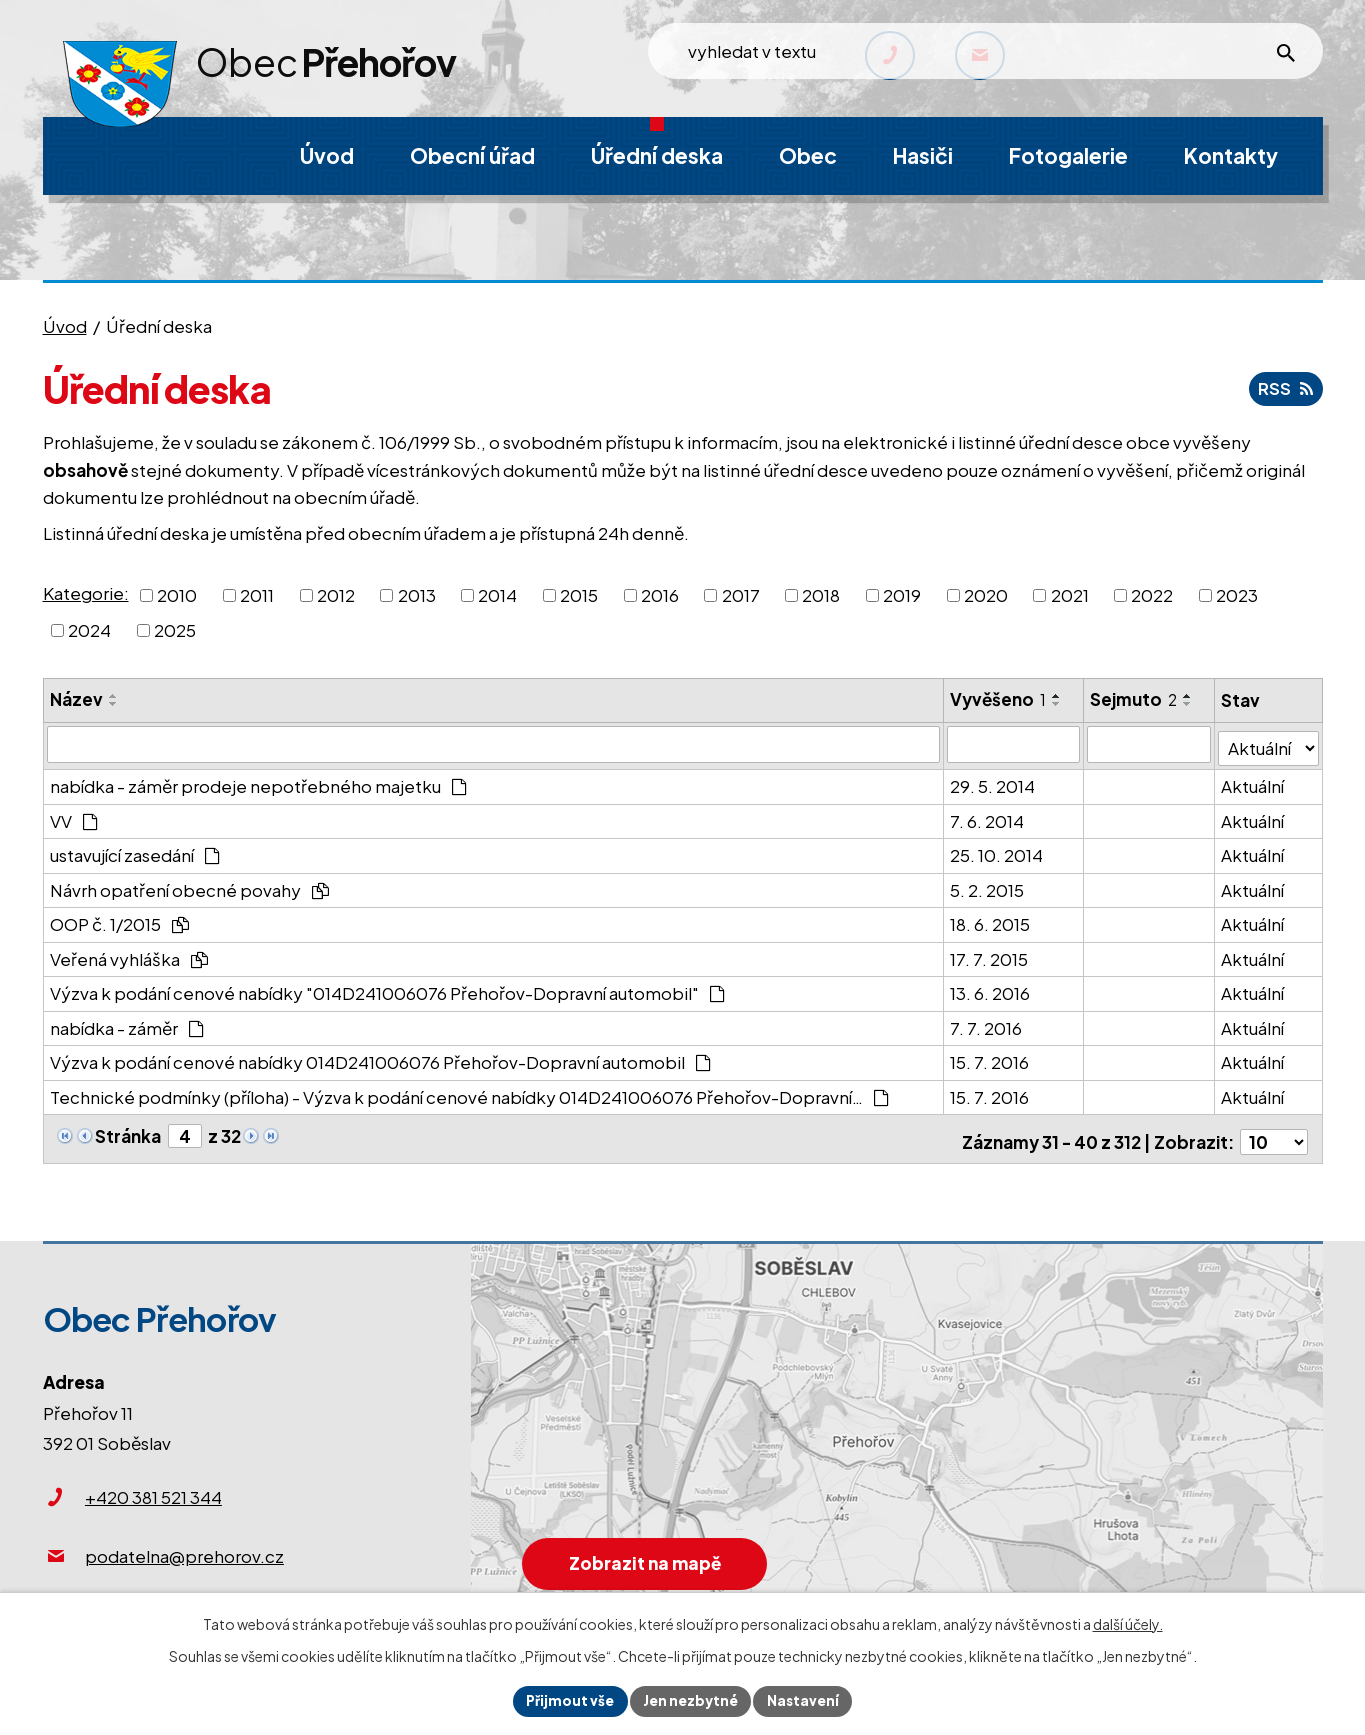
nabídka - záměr (127, 1023)
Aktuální (1253, 782)
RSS (1285, 388)
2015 (579, 594)
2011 (257, 594)
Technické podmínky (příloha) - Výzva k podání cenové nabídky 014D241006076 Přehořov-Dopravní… (470, 1092)
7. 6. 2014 (988, 816)
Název (76, 699)
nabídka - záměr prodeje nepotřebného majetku (259, 782)
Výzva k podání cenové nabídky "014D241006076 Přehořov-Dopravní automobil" (388, 989)
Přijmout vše (567, 1700)
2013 (417, 594)
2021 (1070, 594)
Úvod (65, 326)
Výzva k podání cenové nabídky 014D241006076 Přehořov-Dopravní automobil (381, 1058)
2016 (660, 594)
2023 (1237, 594)
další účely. (1128, 1622)
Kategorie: (86, 593)
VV (74, 816)
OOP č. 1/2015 (120, 920)
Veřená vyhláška (129, 954)
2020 (986, 594)
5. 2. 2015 (988, 885)
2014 (497, 594)
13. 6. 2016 (991, 989)
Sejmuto (1134, 699)
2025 (175, 630)
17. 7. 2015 (990, 954)
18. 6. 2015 (991, 920)
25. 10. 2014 (997, 851)
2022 (1152, 594)
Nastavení (806, 1700)
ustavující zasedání (135, 851)
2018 (821, 594)
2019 (902, 594)
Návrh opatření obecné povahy (190, 885)
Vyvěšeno (999, 699)
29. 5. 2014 (993, 782)
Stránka (128, 1131)
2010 (177, 594)
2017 (741, 594)
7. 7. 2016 (987, 1023)
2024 (89, 630)
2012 (336, 594)
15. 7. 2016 (990, 1058)
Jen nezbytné (691, 1700)
